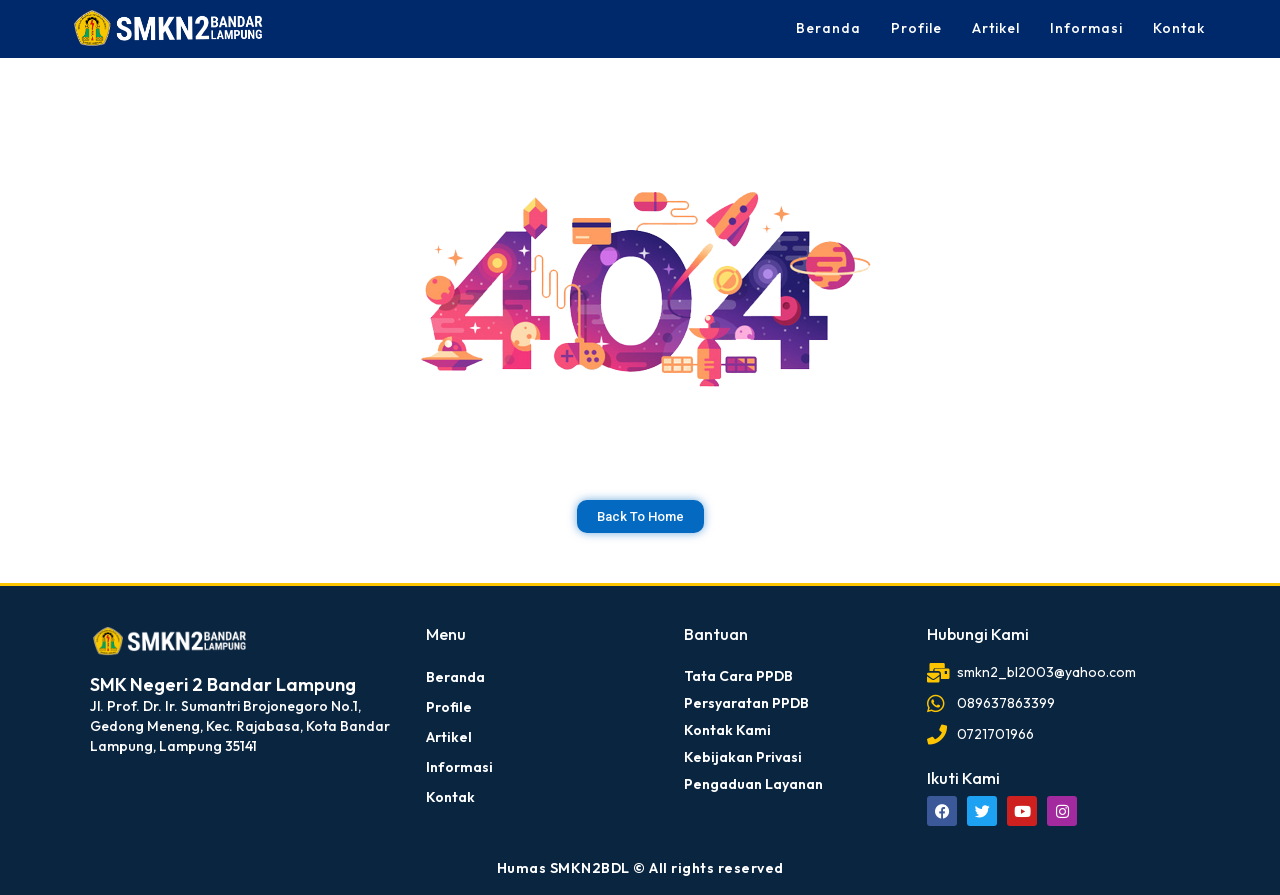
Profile (916, 28)
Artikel (996, 28)
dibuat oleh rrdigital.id (97, 597)
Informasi (1086, 28)
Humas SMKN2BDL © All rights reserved (640, 868)
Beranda (828, 28)
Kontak (1179, 28)
